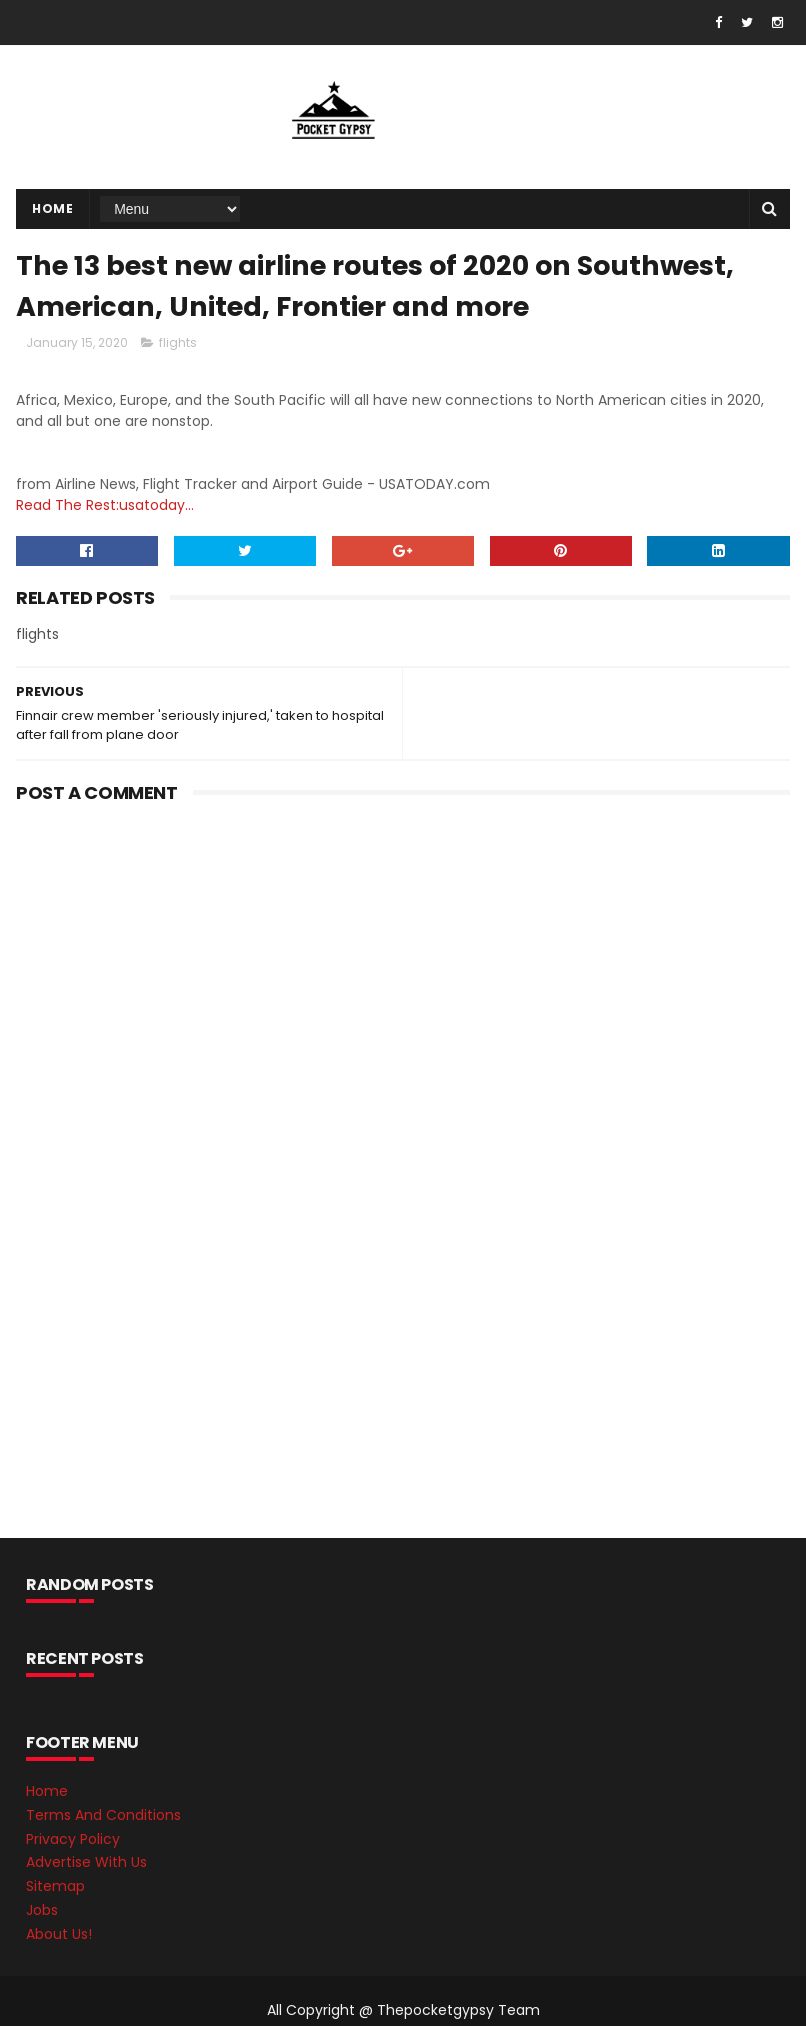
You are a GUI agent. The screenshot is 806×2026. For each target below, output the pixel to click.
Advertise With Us (86, 1862)
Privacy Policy (73, 1839)
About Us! (59, 1934)
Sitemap (55, 1886)
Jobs (42, 1910)
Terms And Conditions (103, 1815)
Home (52, 208)
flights (178, 342)
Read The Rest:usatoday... (105, 505)
